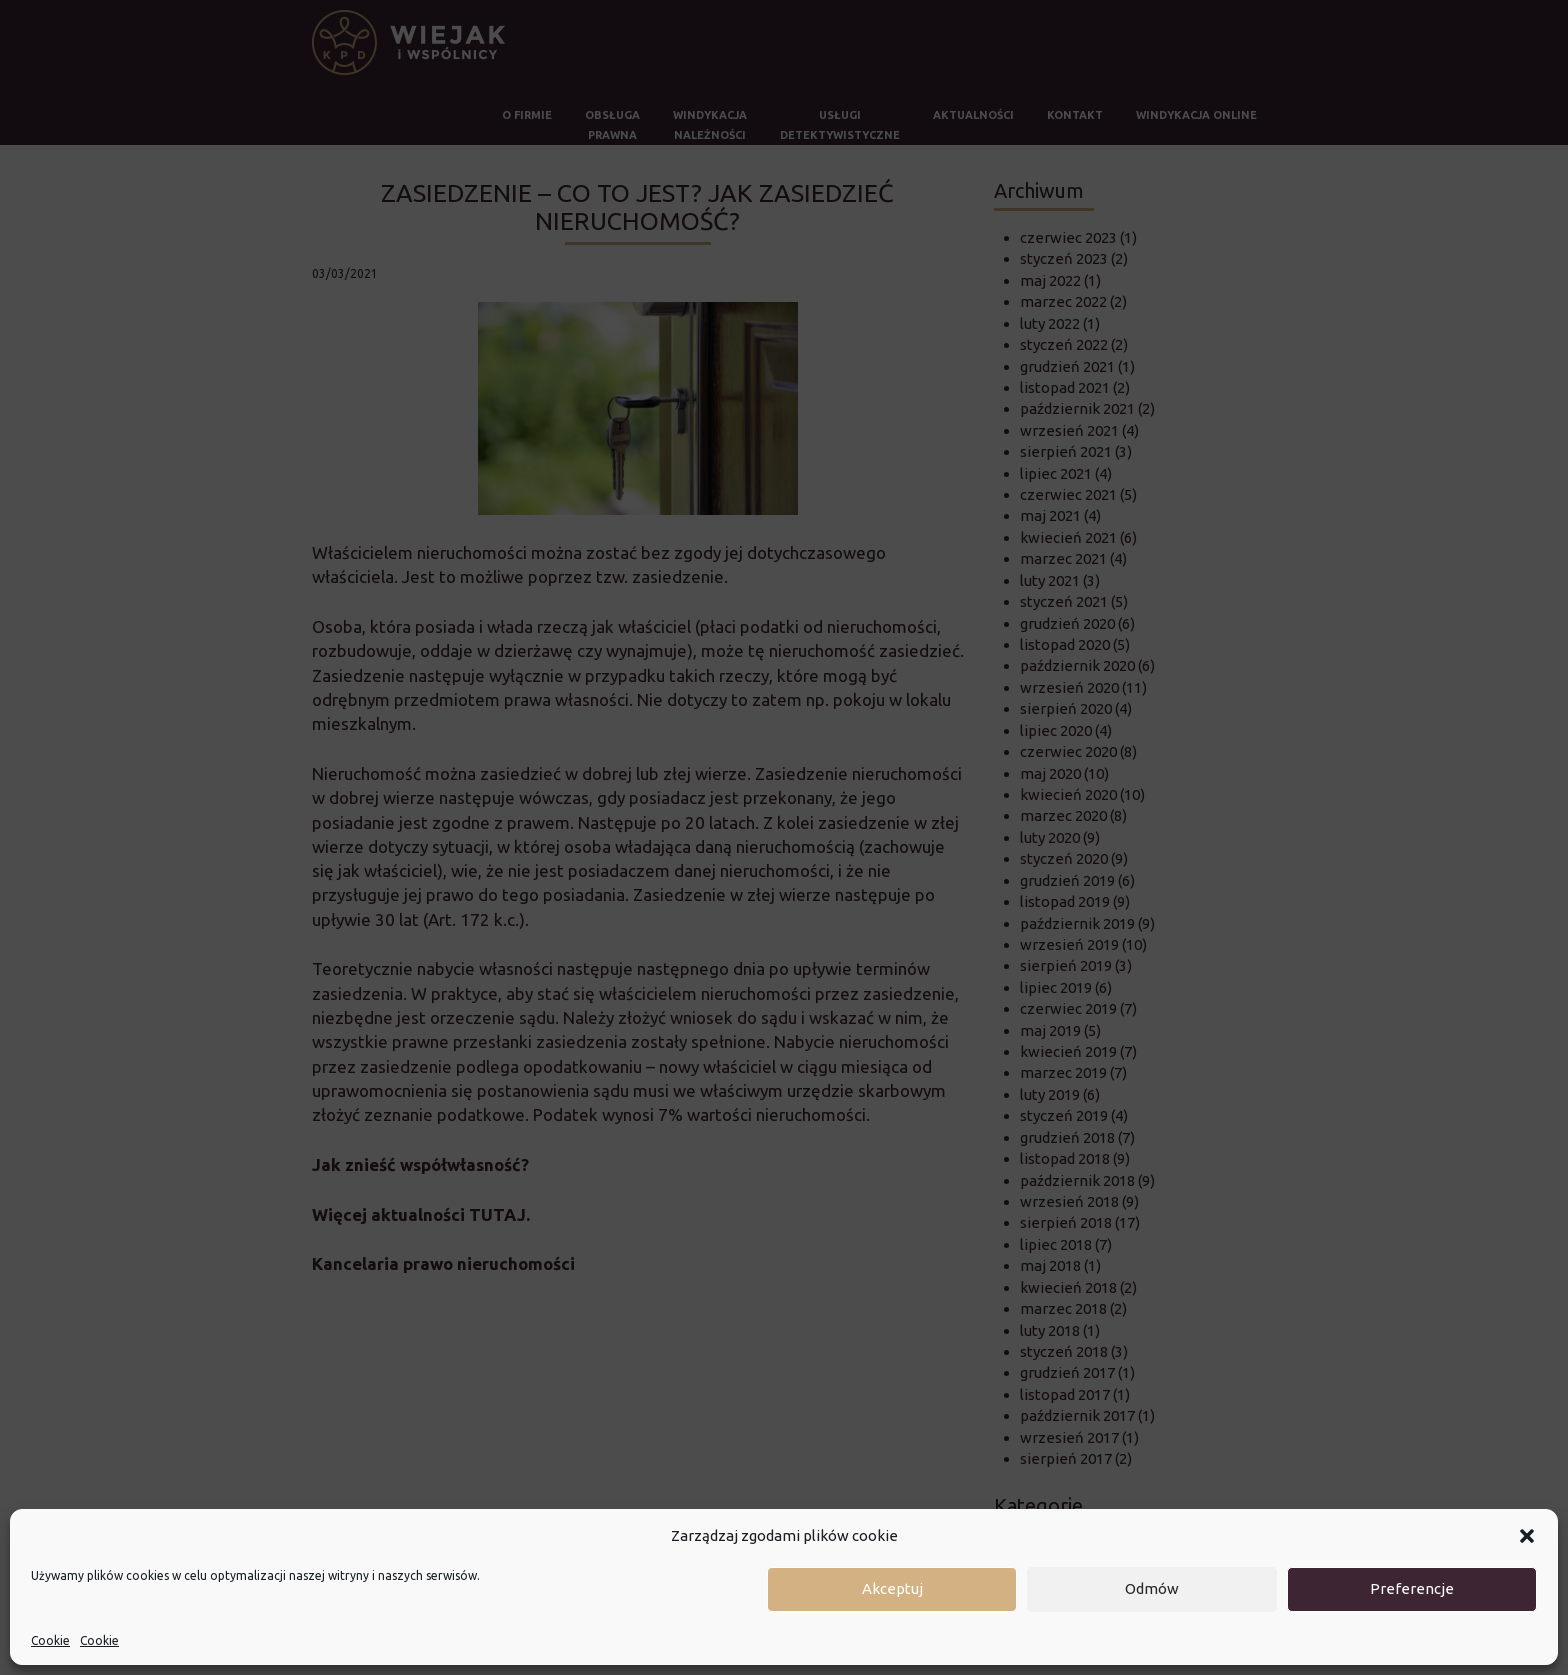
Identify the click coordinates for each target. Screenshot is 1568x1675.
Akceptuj (892, 1588)
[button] (1527, 1536)
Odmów (1152, 1588)
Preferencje (1412, 1588)
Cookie (50, 1640)
